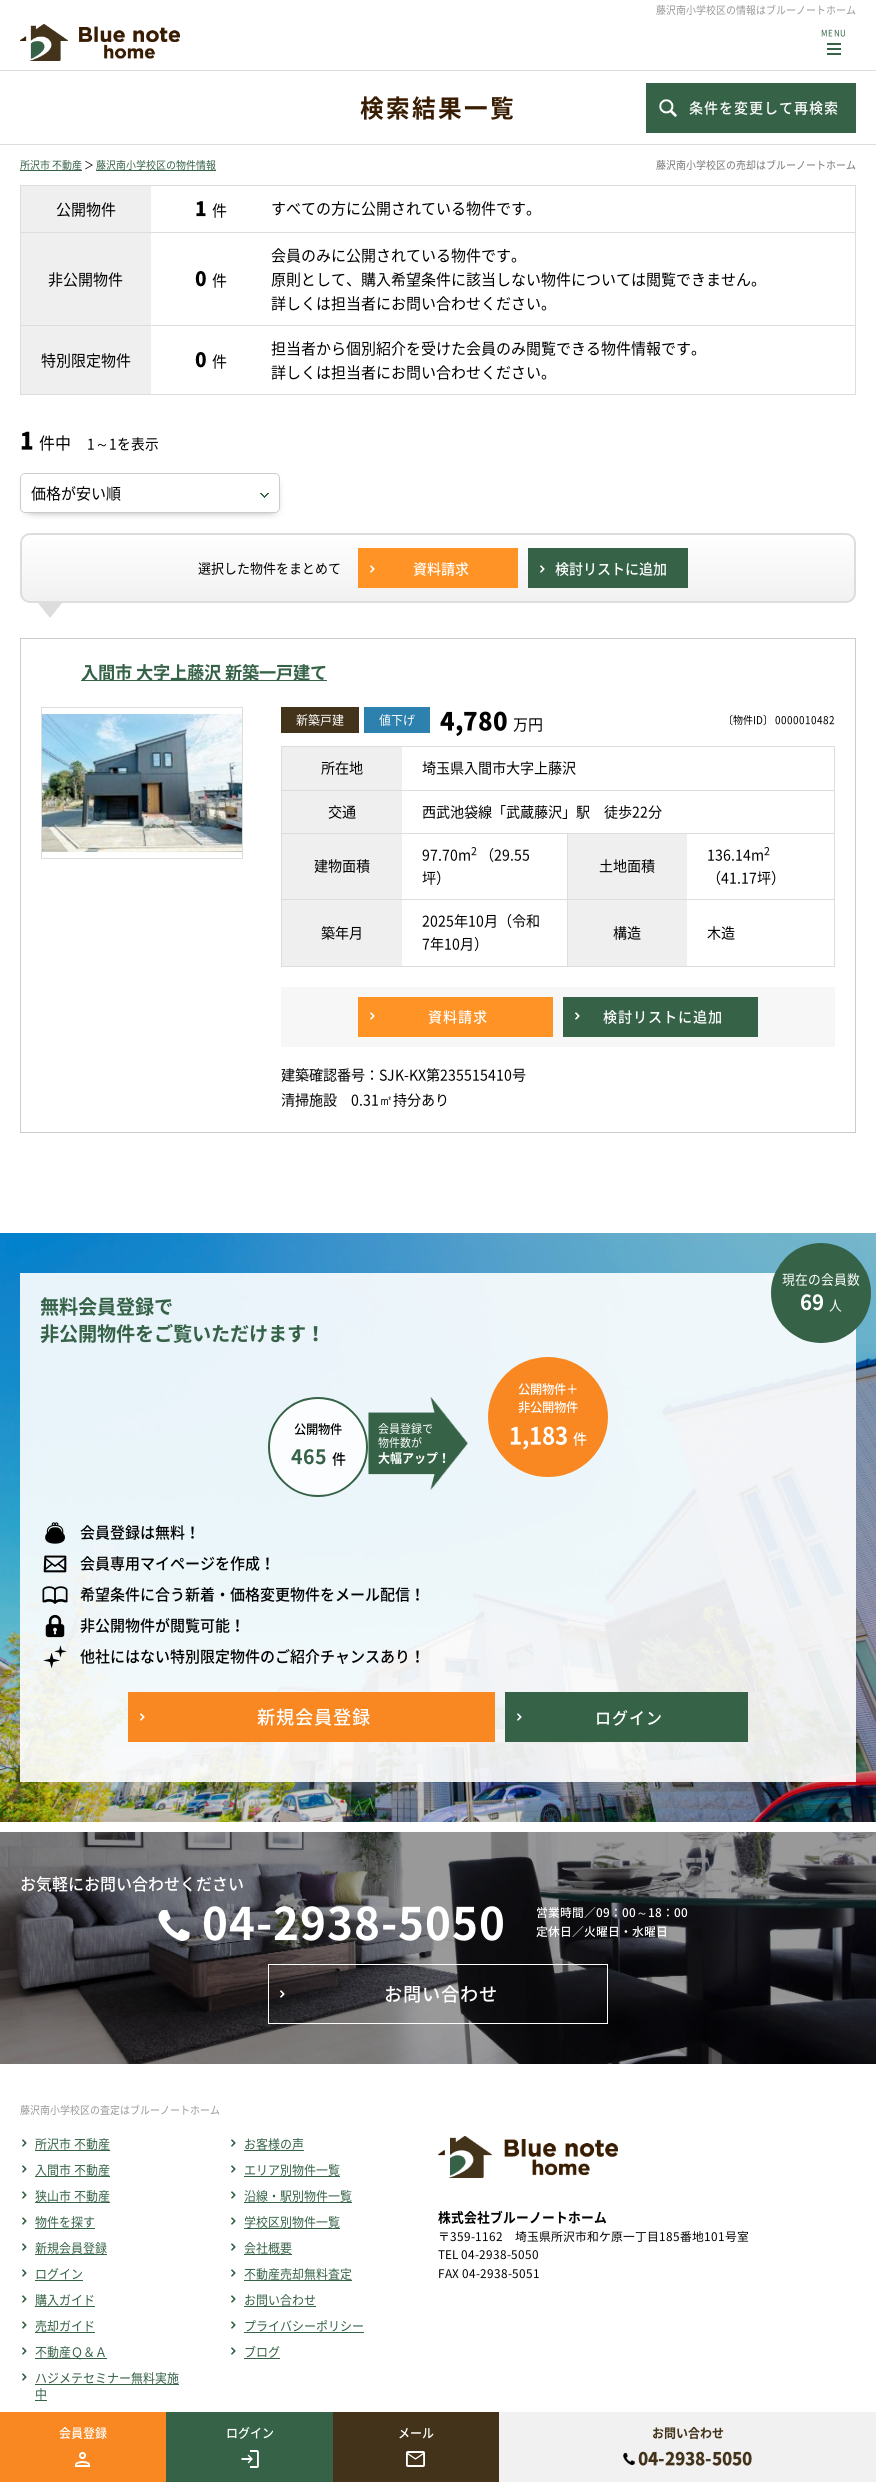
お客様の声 (274, 2144)
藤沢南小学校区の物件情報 (156, 164)
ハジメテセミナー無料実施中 (107, 2386)
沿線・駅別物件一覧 (298, 2196)
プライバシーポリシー (304, 2326)
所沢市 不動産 (51, 164)
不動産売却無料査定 (298, 2274)
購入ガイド (65, 2300)
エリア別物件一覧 (292, 2170)
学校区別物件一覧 (292, 2222)
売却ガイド (65, 2326)
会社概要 (268, 2248)
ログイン (59, 2274)
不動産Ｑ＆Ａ (71, 2352)
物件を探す (65, 2222)
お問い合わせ (280, 2300)
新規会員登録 (71, 2248)
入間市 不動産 (72, 2170)
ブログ (262, 2352)
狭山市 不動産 (72, 2196)
